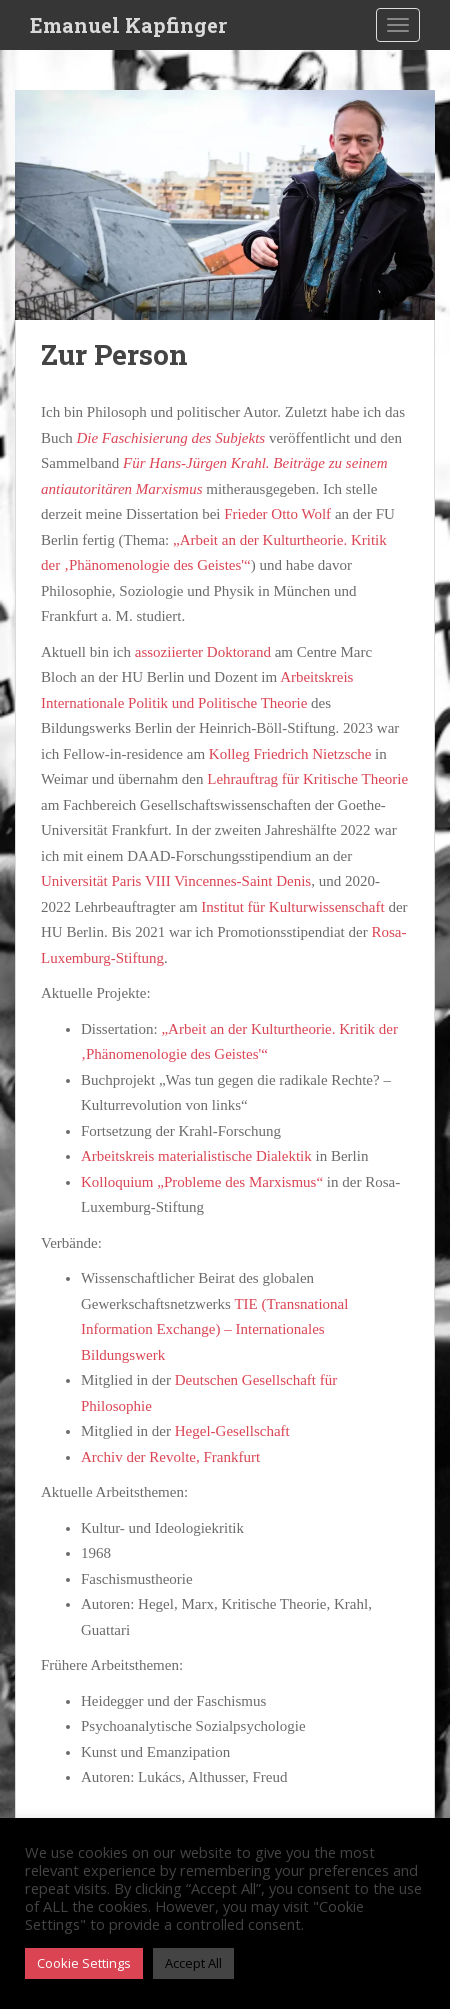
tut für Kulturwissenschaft (306, 907)
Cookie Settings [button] (84, 1963)
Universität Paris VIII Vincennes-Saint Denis (176, 881)
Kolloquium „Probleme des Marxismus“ (202, 1182)
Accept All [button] (193, 1963)
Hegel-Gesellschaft (232, 1431)
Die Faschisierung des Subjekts (170, 438)
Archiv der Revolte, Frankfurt (170, 1457)
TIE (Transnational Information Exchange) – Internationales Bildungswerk (214, 1329)
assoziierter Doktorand (203, 652)
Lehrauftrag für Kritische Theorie (307, 779)
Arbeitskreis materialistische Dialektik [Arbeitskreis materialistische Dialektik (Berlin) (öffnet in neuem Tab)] (196, 1156)
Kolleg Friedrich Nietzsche (290, 754)
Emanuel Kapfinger (128, 25)
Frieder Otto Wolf (277, 514)
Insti (214, 907)
